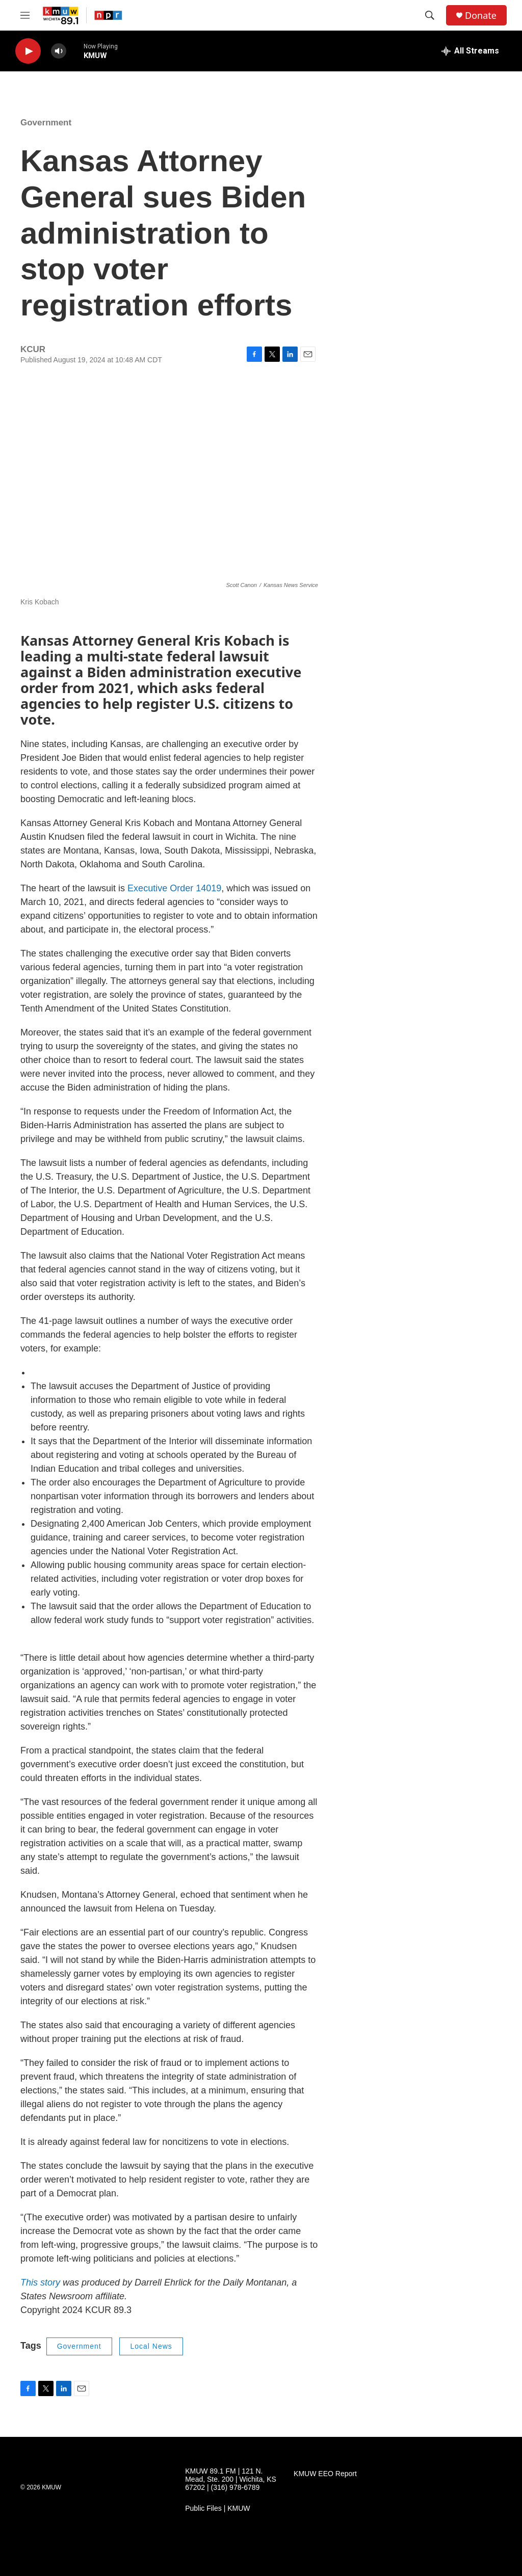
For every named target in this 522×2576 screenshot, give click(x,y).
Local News (151, 2346)
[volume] (58, 51)
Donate (481, 15)
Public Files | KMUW (217, 2508)
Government (45, 122)
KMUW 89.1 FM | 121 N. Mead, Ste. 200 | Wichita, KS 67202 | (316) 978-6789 (230, 2479)
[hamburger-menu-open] (25, 15)
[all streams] (470, 51)
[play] (28, 51)
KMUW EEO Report (325, 2474)
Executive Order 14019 (174, 888)
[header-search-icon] (429, 15)
